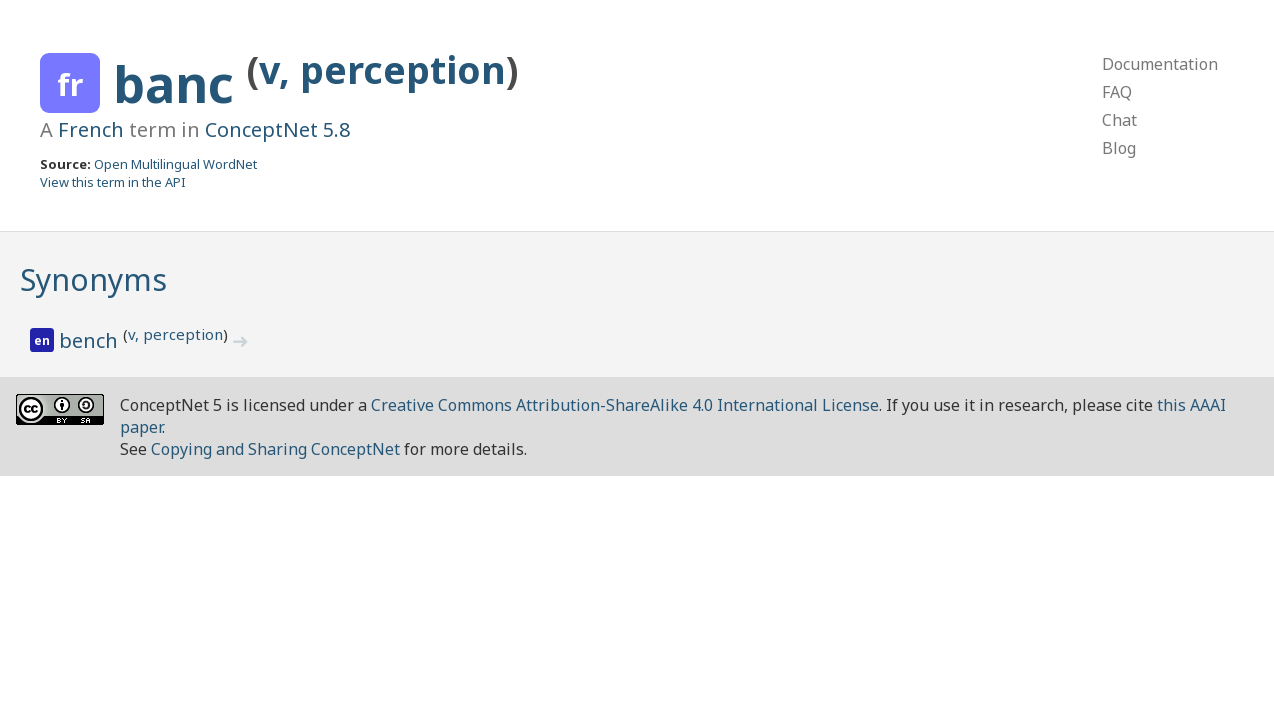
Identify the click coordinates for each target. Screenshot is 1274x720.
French (91, 129)
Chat (1119, 120)
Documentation (1160, 64)
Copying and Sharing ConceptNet (275, 449)
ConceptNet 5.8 (277, 129)
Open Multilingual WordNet (175, 164)
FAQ (1117, 92)
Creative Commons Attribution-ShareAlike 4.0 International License (625, 405)
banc (180, 84)
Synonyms (93, 279)
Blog (1119, 148)
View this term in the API (113, 182)
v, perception (382, 69)
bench (91, 340)
